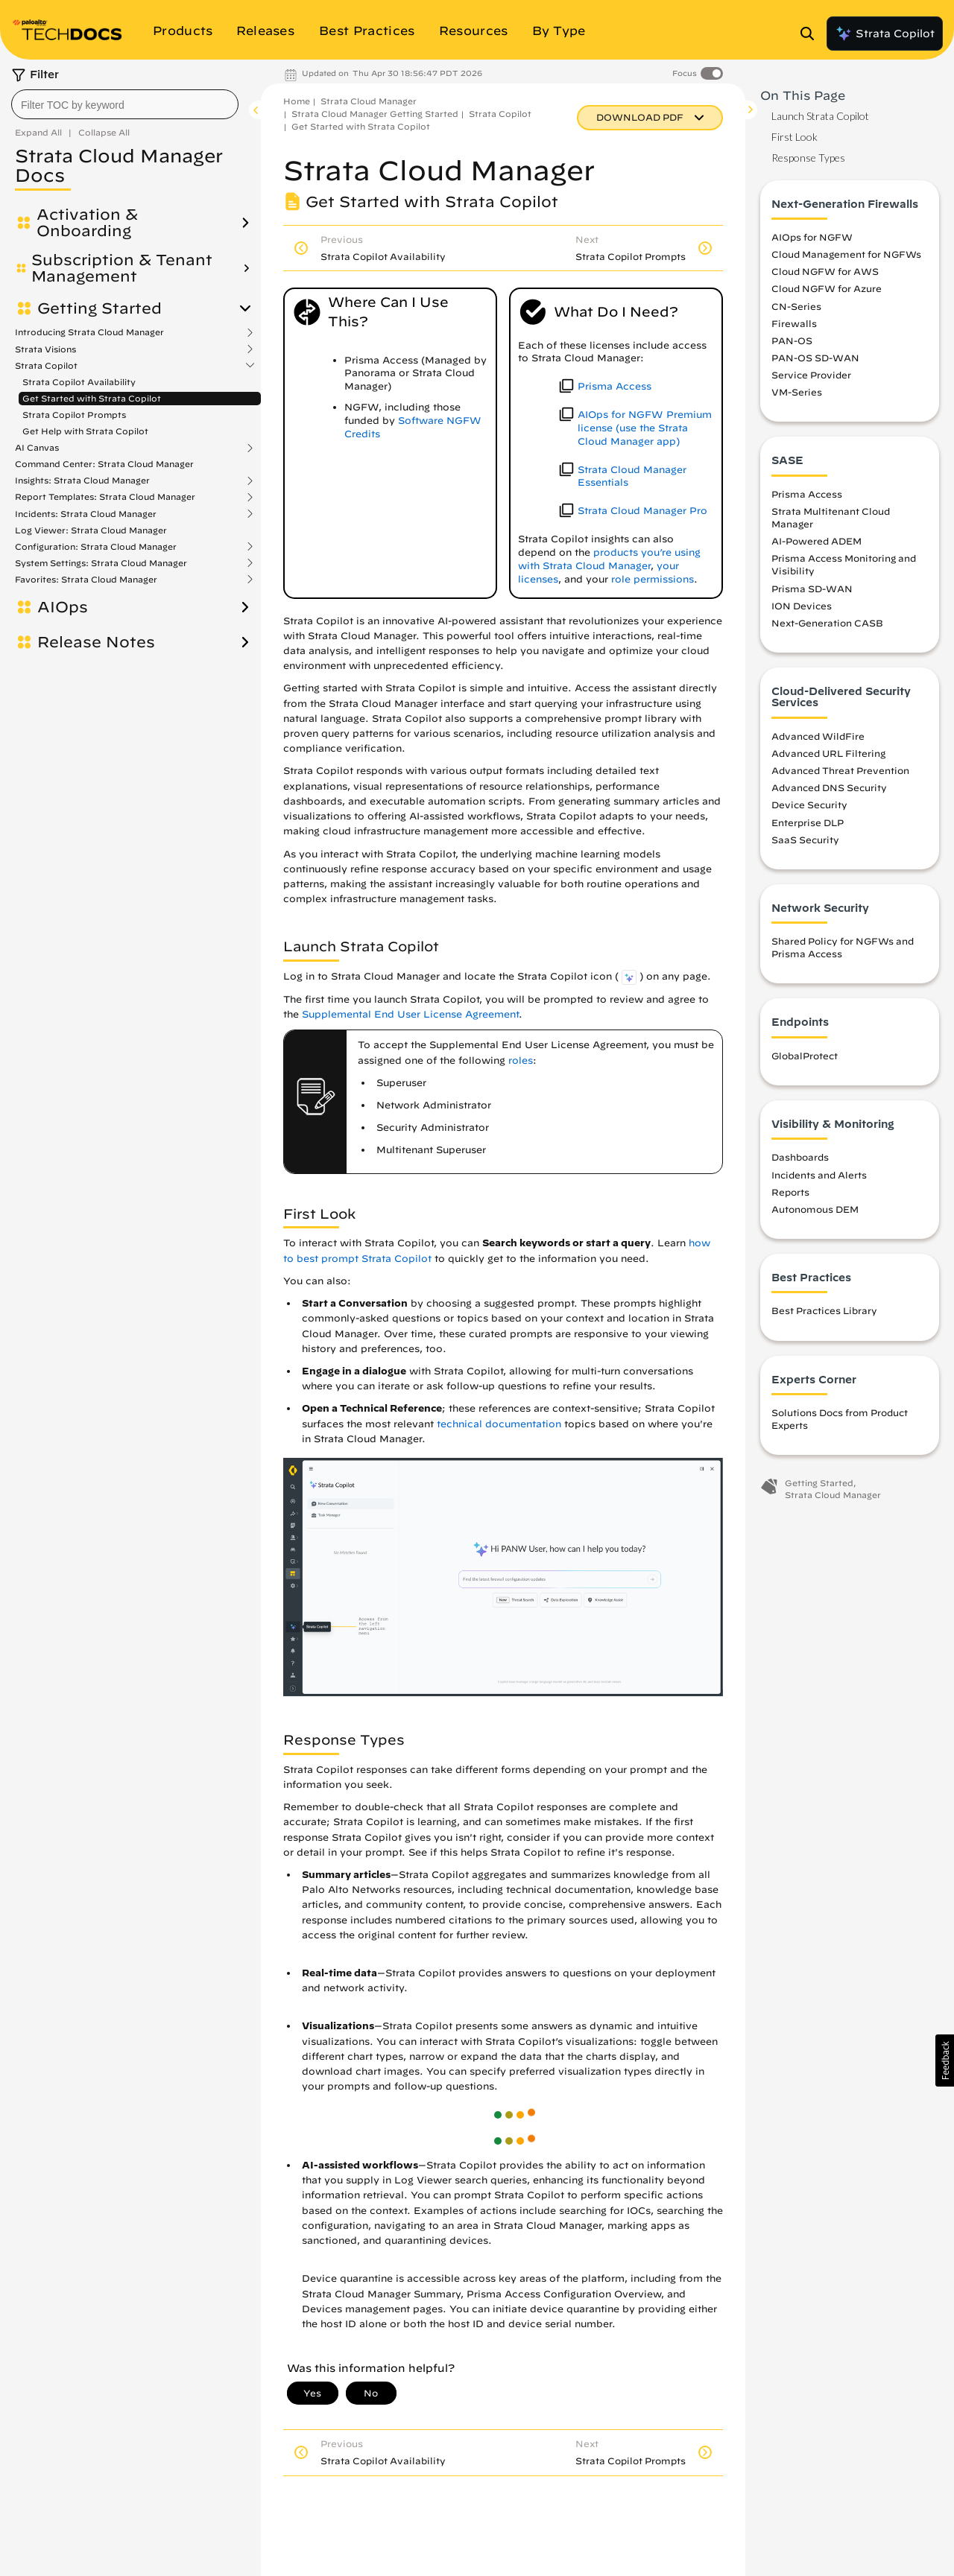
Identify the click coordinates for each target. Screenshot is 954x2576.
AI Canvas (37, 447)
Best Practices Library (824, 1310)
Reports (790, 1192)
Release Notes (96, 642)
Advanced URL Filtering (828, 753)
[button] (944, 2060)
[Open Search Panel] (811, 33)
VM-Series (796, 392)
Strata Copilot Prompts (74, 414)
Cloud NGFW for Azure (826, 288)
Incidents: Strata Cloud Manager (86, 514)
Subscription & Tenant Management (121, 268)
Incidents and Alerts (819, 1175)
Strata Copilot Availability (79, 382)
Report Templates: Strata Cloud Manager (105, 496)
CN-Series (796, 306)
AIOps (62, 607)
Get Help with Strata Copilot (85, 431)
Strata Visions (45, 349)
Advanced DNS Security (829, 787)
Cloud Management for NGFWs (846, 254)
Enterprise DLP (807, 822)
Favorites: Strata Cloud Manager (86, 579)
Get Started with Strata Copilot (91, 398)
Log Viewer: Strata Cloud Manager (91, 530)
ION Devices (801, 605)
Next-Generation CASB (827, 623)
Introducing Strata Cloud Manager (89, 332)
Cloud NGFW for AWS (825, 271)
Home (296, 101)
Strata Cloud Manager (368, 101)
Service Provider (811, 374)
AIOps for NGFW (812, 237)
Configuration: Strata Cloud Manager (96, 546)
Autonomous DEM (815, 1209)
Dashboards (800, 1157)
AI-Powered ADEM (816, 541)
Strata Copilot (885, 33)
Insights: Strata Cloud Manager (82, 480)
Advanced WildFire (818, 736)
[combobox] (124, 104)
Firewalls (794, 323)
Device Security (809, 804)
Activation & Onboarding (87, 222)
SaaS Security (805, 839)
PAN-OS (791, 340)
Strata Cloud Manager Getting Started (374, 113)
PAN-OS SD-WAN (815, 357)
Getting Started (99, 308)
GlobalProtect (804, 1055)
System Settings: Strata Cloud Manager (101, 563)
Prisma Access (806, 494)
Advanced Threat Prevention (840, 770)
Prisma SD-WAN (812, 588)
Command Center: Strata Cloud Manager (104, 464)
